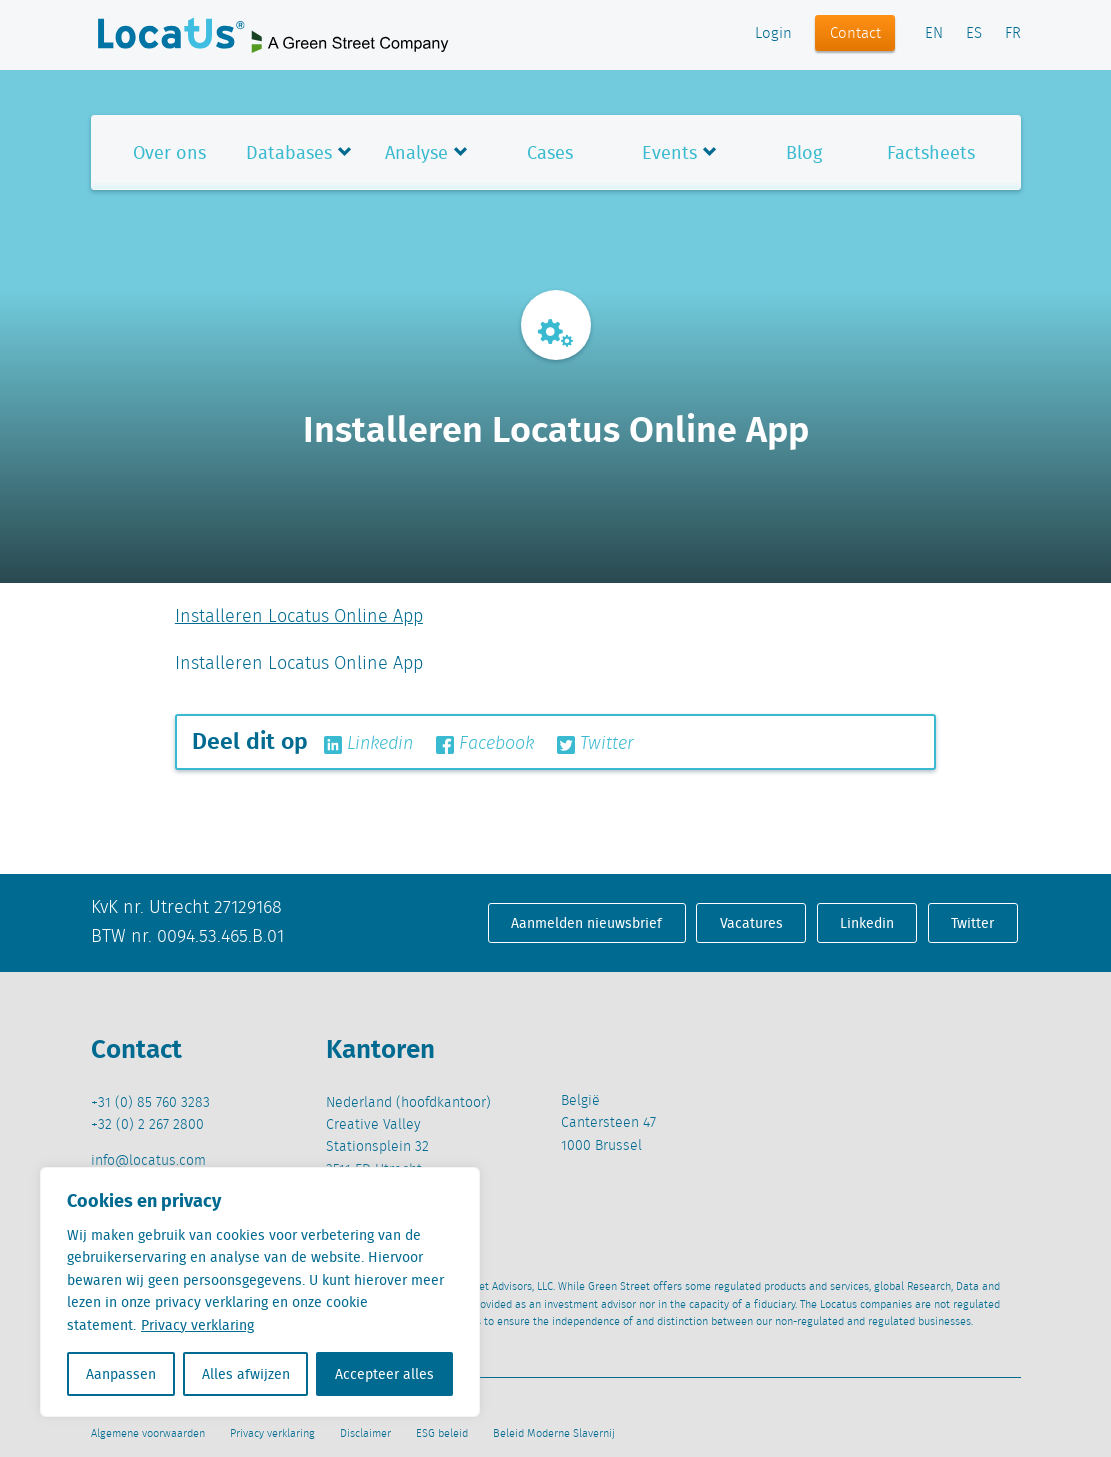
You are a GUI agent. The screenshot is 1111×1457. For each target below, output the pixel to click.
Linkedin (368, 744)
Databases (289, 152)
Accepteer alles (384, 1374)
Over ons (169, 152)
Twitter (595, 744)
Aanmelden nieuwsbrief (586, 923)
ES (974, 34)
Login (773, 34)
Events (669, 152)
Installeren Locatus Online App (299, 617)
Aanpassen (121, 1374)
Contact (855, 34)
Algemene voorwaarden (148, 1434)
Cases (550, 152)
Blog (804, 152)
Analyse (416, 152)
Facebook (485, 744)
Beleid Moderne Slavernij (554, 1434)
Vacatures (751, 923)
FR (1013, 34)
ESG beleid (442, 1434)
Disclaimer (365, 1434)
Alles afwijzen (246, 1374)
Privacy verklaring (197, 1325)
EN (934, 34)
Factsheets (931, 152)
